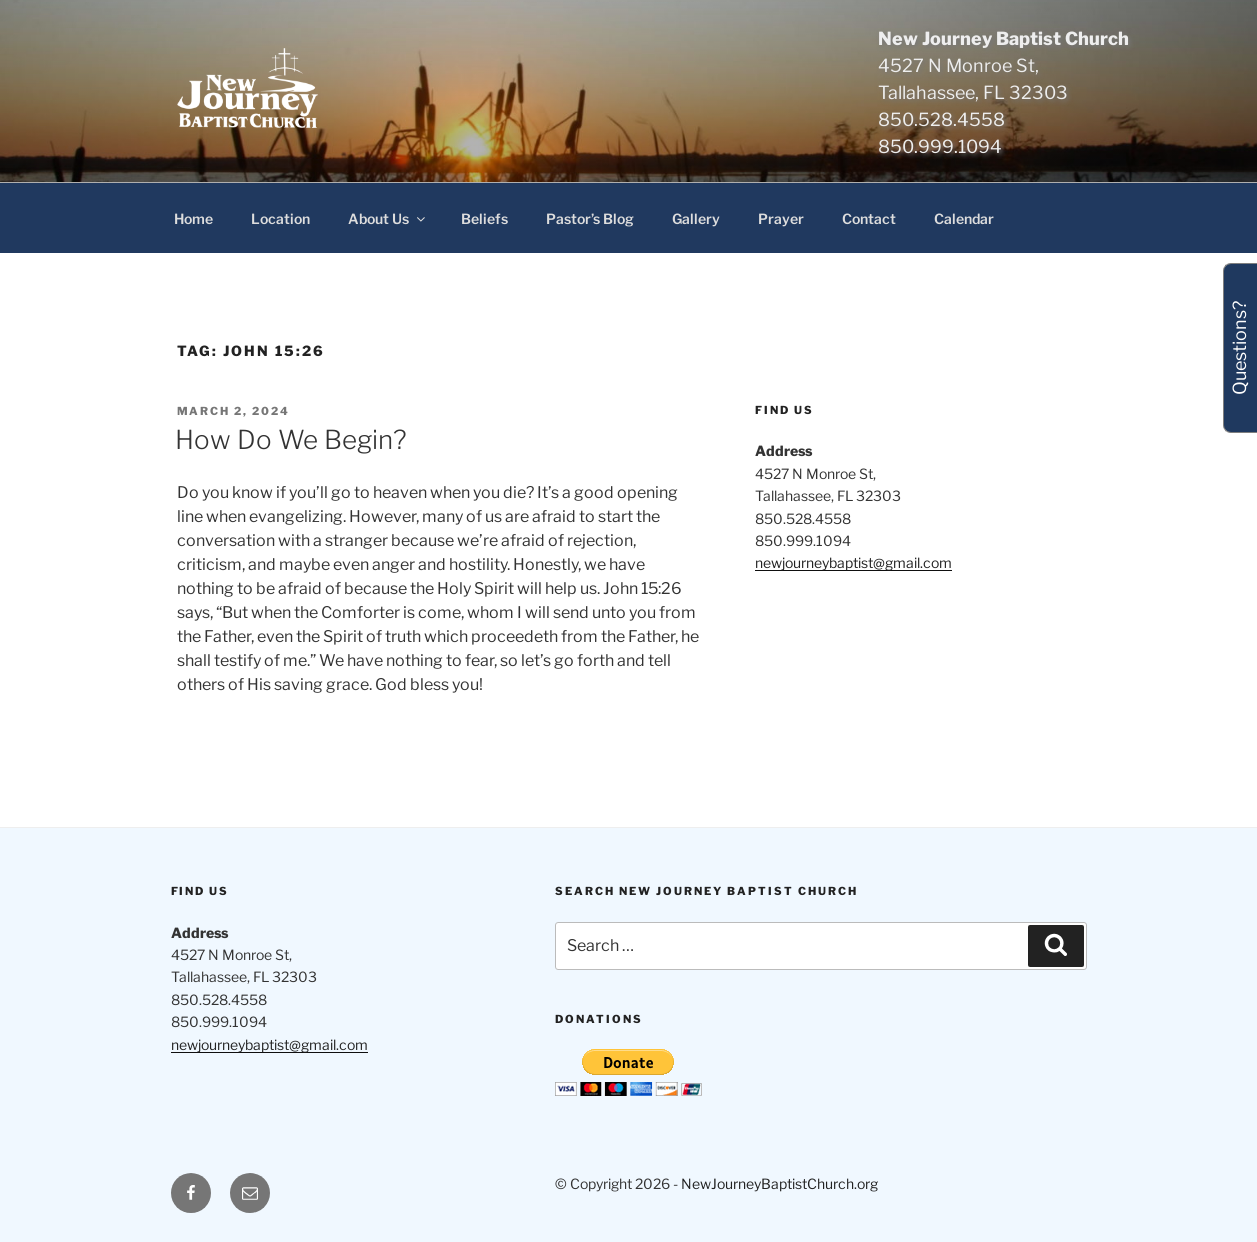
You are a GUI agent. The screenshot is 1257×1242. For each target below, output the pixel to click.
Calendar (964, 218)
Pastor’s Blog (590, 218)
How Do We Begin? (291, 439)
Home (193, 218)
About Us (388, 218)
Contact (869, 218)
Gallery (696, 218)
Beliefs (484, 218)
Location (280, 218)
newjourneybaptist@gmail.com (853, 562)
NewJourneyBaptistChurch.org (779, 1183)
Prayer (781, 218)
